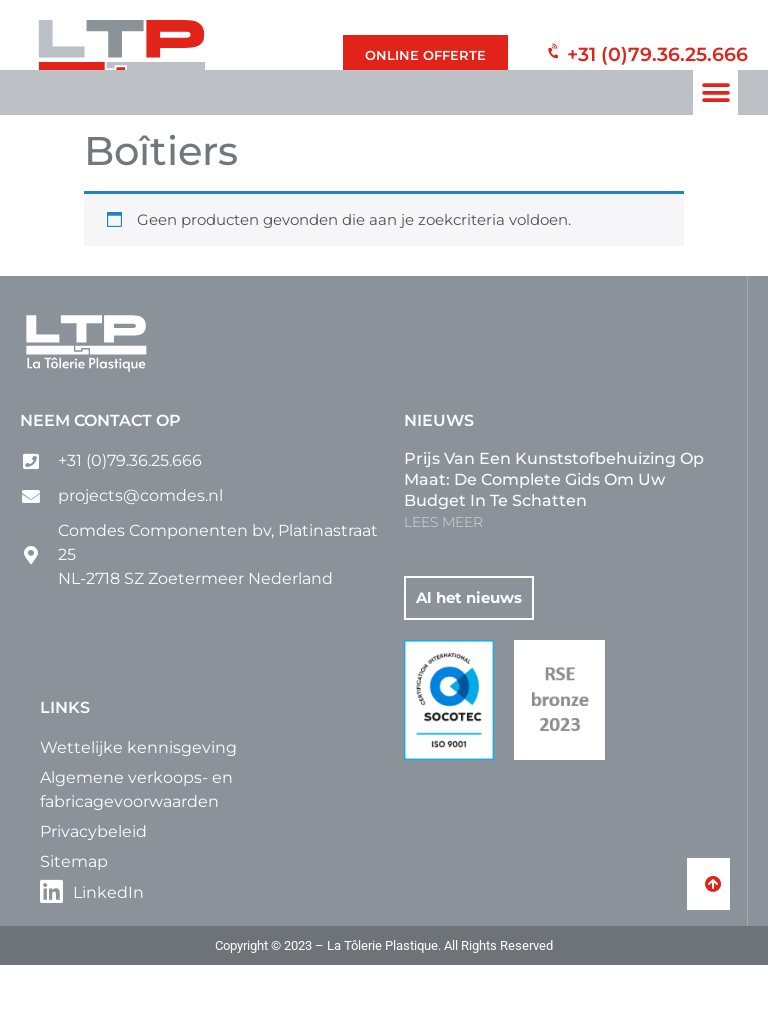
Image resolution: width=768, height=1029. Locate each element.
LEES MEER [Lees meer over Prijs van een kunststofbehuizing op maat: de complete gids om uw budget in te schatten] (443, 586)
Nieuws (439, 484)
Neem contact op (100, 484)
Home (105, 166)
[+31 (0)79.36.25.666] (548, 55)
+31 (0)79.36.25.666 (657, 51)
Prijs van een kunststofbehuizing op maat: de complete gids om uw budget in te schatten (554, 543)
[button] (715, 92)
